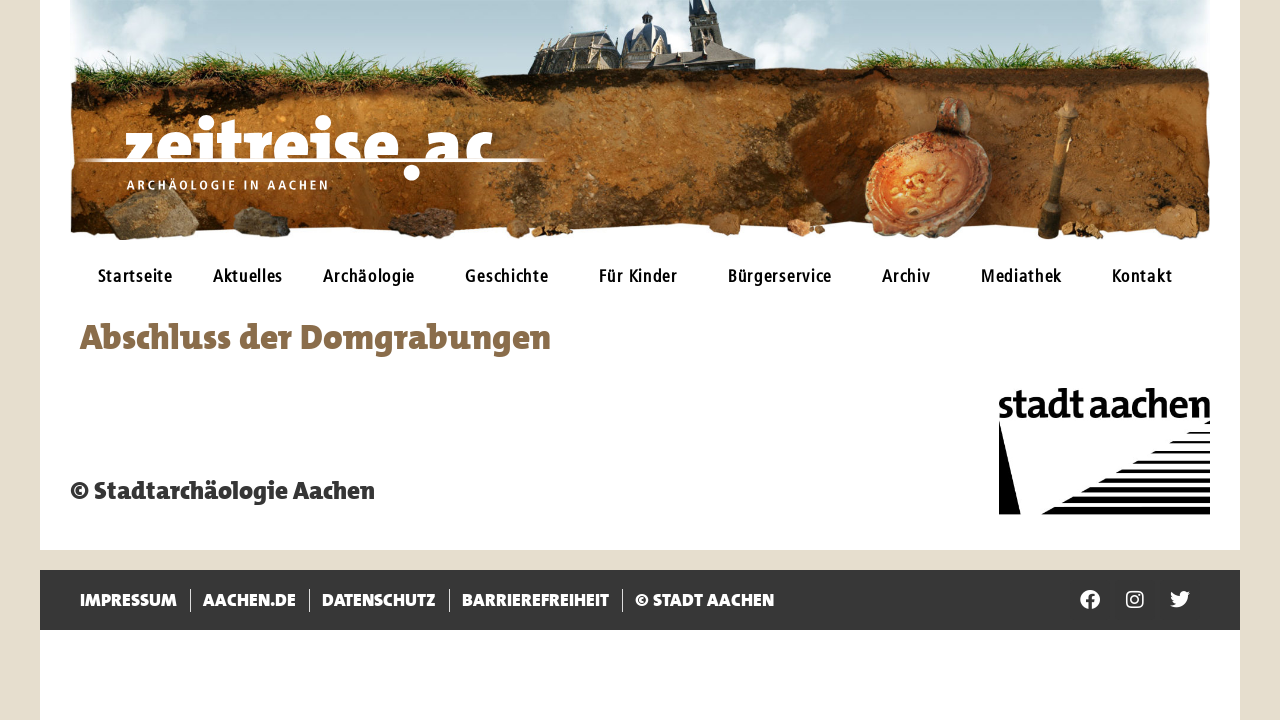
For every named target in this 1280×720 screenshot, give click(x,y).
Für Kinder (643, 278)
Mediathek (1026, 278)
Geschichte (511, 278)
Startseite (135, 277)
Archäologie (374, 278)
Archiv (911, 278)
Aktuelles (248, 277)
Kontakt (1147, 278)
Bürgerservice (785, 278)
